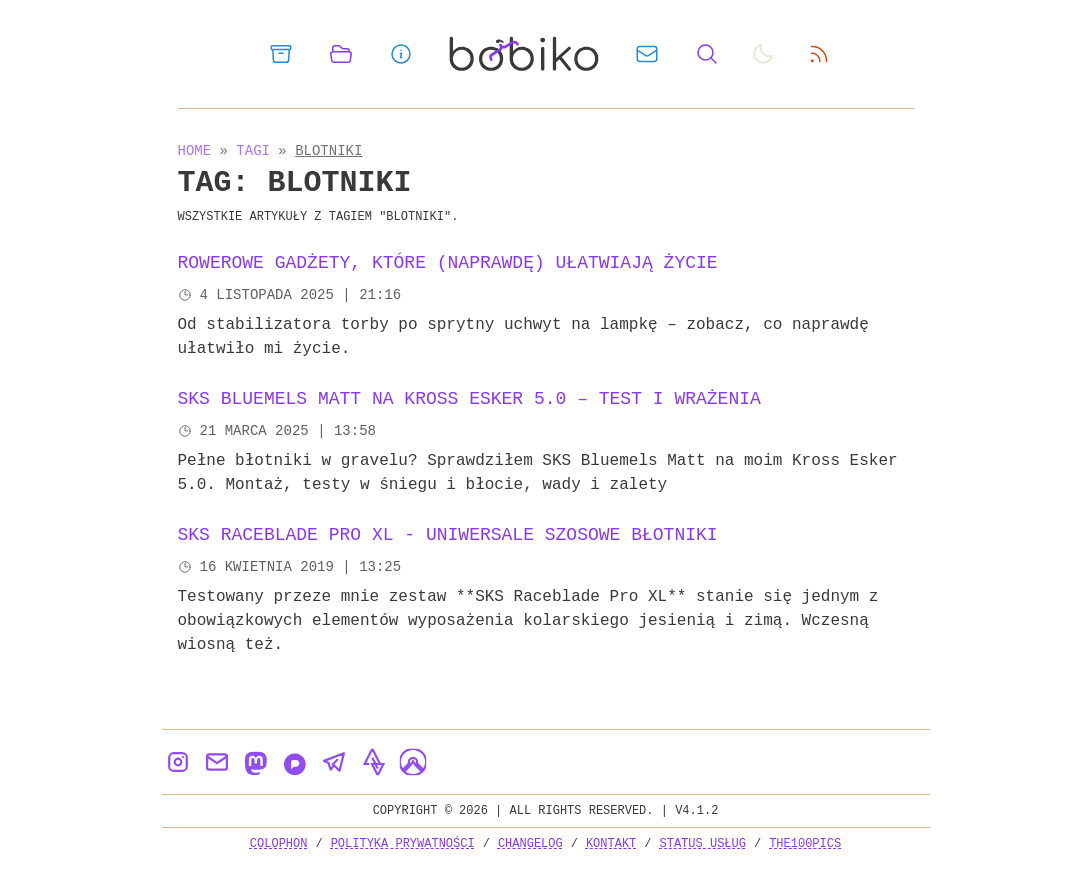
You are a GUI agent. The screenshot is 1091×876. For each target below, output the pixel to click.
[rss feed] (819, 54)
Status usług (703, 843)
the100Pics (805, 843)
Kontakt (611, 843)
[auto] (763, 54)
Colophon (279, 843)
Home (195, 150)
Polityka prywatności (403, 843)
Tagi (257, 150)
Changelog (530, 843)
